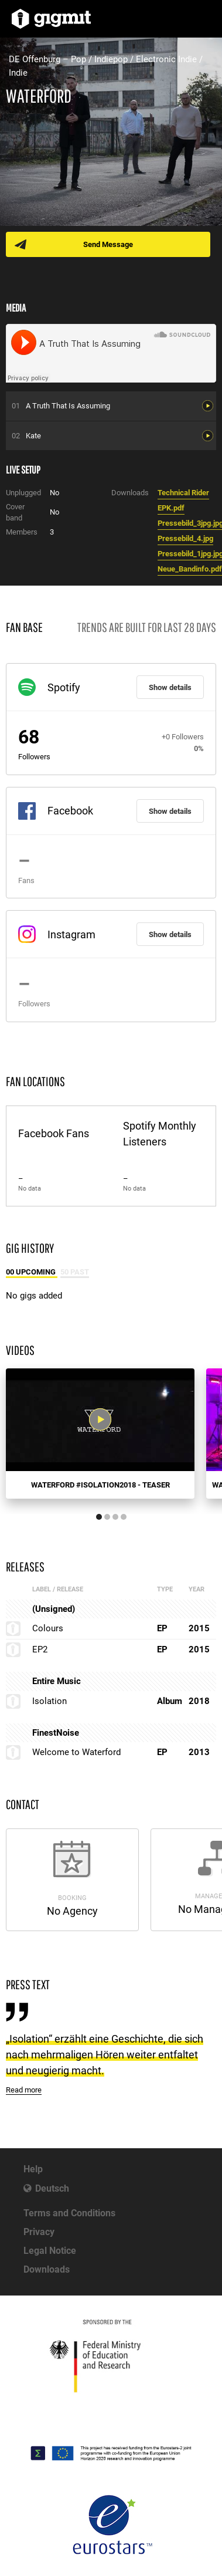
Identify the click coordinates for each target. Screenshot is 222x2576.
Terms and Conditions (69, 2213)
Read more (24, 2089)
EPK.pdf (171, 507)
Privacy (38, 2231)
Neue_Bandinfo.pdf (190, 568)
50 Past (74, 1271)
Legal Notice (49, 2250)
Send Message (108, 244)
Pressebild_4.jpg (185, 538)
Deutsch (52, 2188)
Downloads (46, 2269)
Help (33, 2169)
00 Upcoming (31, 1271)
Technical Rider (183, 492)
